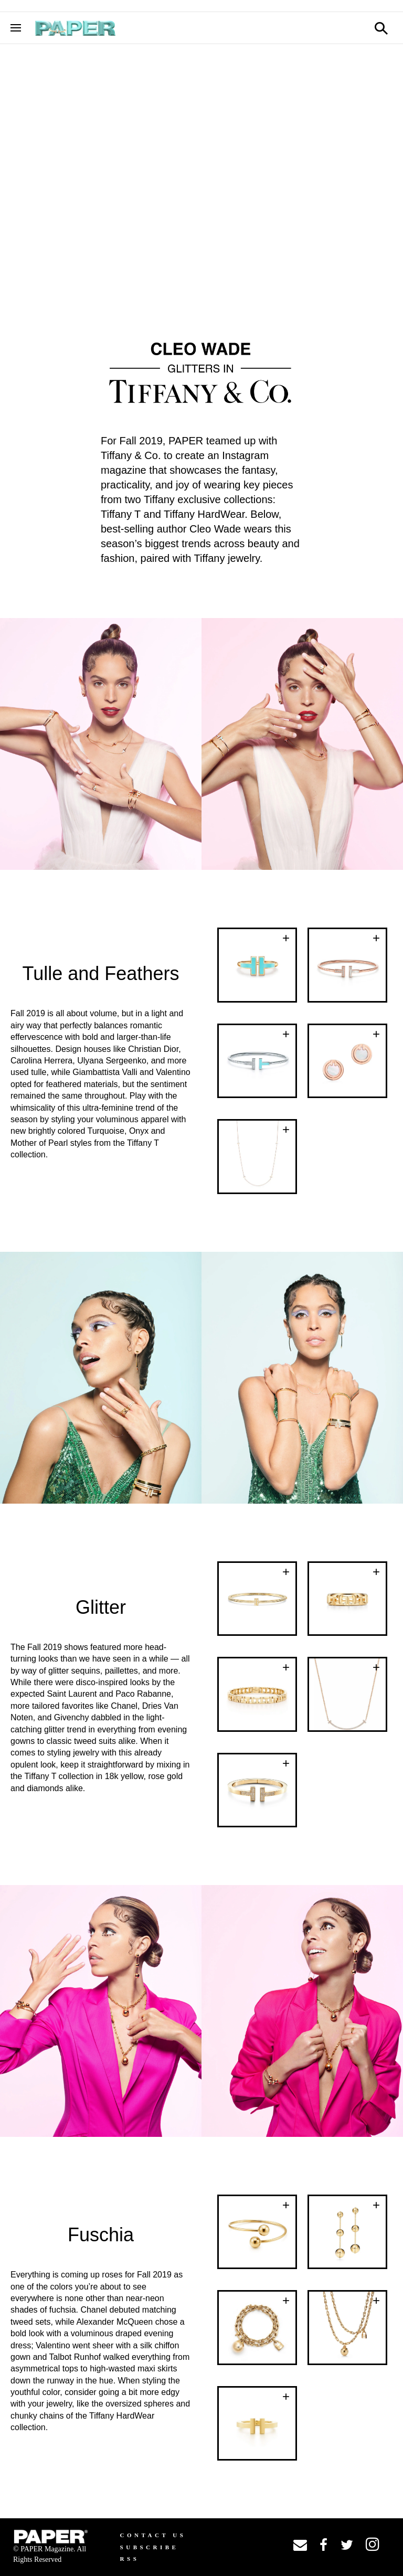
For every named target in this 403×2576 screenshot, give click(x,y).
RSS (130, 2559)
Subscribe (149, 2547)
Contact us (153, 2535)
